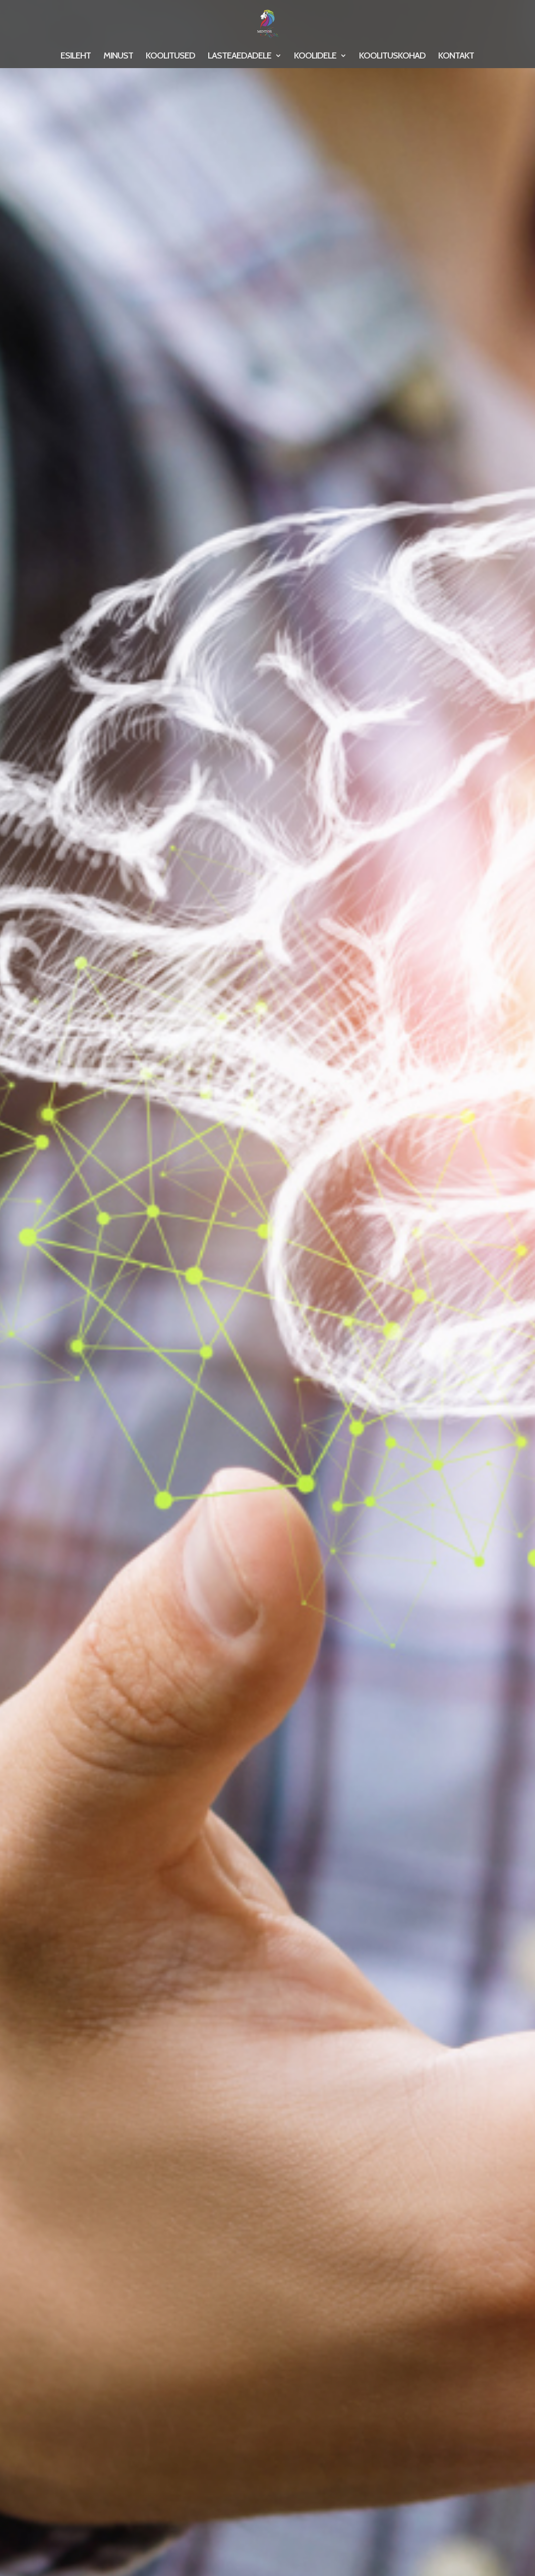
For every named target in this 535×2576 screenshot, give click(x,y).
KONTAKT (456, 56)
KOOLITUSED (170, 56)
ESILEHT (76, 56)
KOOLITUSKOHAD (392, 56)
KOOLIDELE (315, 56)
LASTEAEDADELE (239, 56)
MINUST (118, 56)
